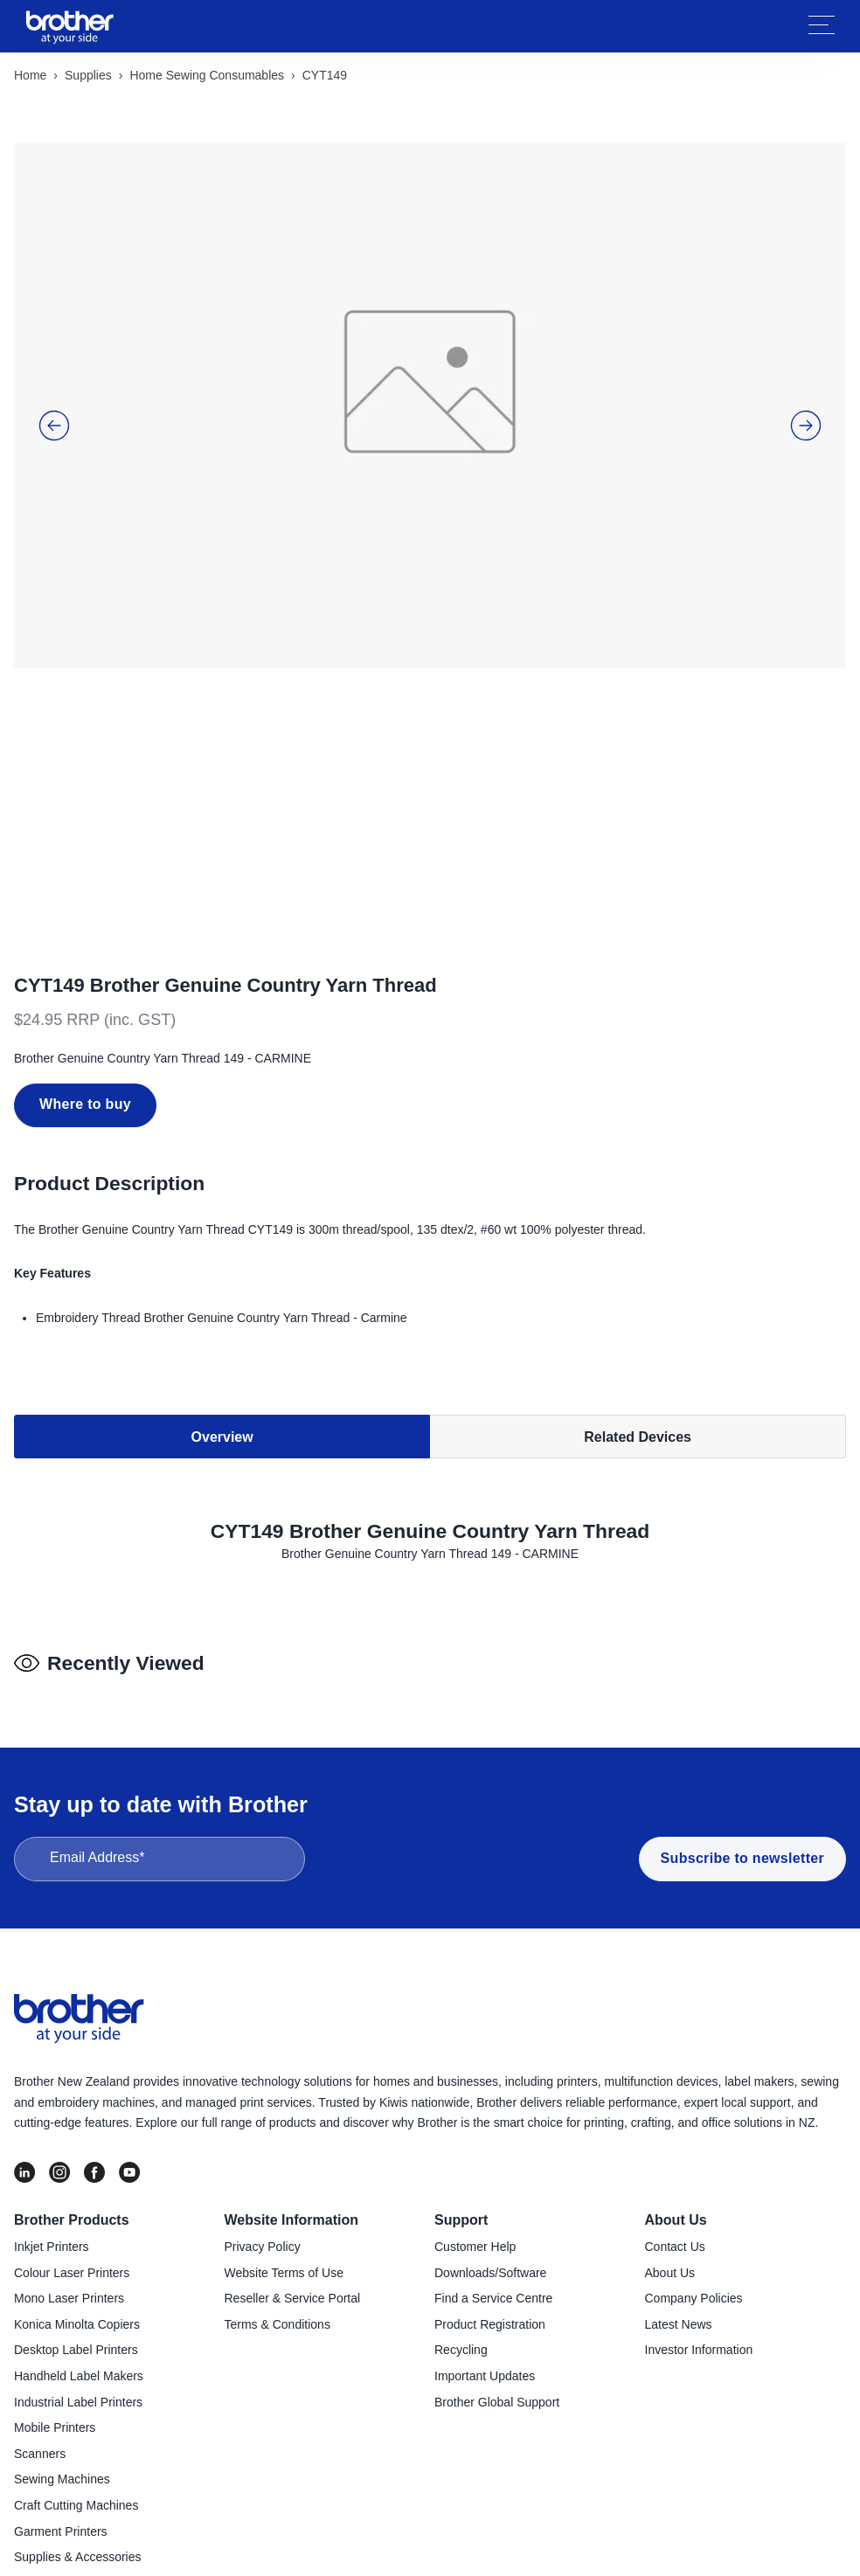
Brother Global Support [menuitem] (496, 2353)
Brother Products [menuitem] (71, 2171)
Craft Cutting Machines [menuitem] (76, 2456)
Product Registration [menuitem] (489, 2275)
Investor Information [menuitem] (699, 2302)
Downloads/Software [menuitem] (490, 2224)
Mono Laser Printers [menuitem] (69, 2249)
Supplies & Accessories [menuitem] (78, 2508)
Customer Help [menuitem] (475, 2198)
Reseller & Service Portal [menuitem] (293, 2249)
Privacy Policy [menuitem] (263, 2198)
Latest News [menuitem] (678, 2275)
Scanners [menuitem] (40, 2405)
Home (30, 75)
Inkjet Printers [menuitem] (51, 2198)
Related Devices (637, 1336)
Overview (222, 1336)
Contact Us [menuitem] (675, 2198)
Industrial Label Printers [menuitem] (78, 2353)
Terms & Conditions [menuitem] (277, 2275)
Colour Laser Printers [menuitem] (71, 2224)
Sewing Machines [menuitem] (62, 2430)
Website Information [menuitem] (292, 2171)
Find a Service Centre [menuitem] (493, 2249)
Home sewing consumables (206, 75)
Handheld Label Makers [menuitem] (78, 2327)
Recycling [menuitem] (461, 2302)
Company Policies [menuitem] (694, 2249)
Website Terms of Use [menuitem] (284, 2224)
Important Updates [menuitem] (484, 2327)
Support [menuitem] (461, 2171)
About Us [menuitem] (676, 2171)
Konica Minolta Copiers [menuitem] (77, 2275)
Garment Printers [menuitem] (61, 2482)
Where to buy (85, 1003)
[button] (54, 390)
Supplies (88, 75)
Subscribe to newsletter (742, 1809)
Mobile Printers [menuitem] (54, 2379)
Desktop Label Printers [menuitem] (76, 2302)
